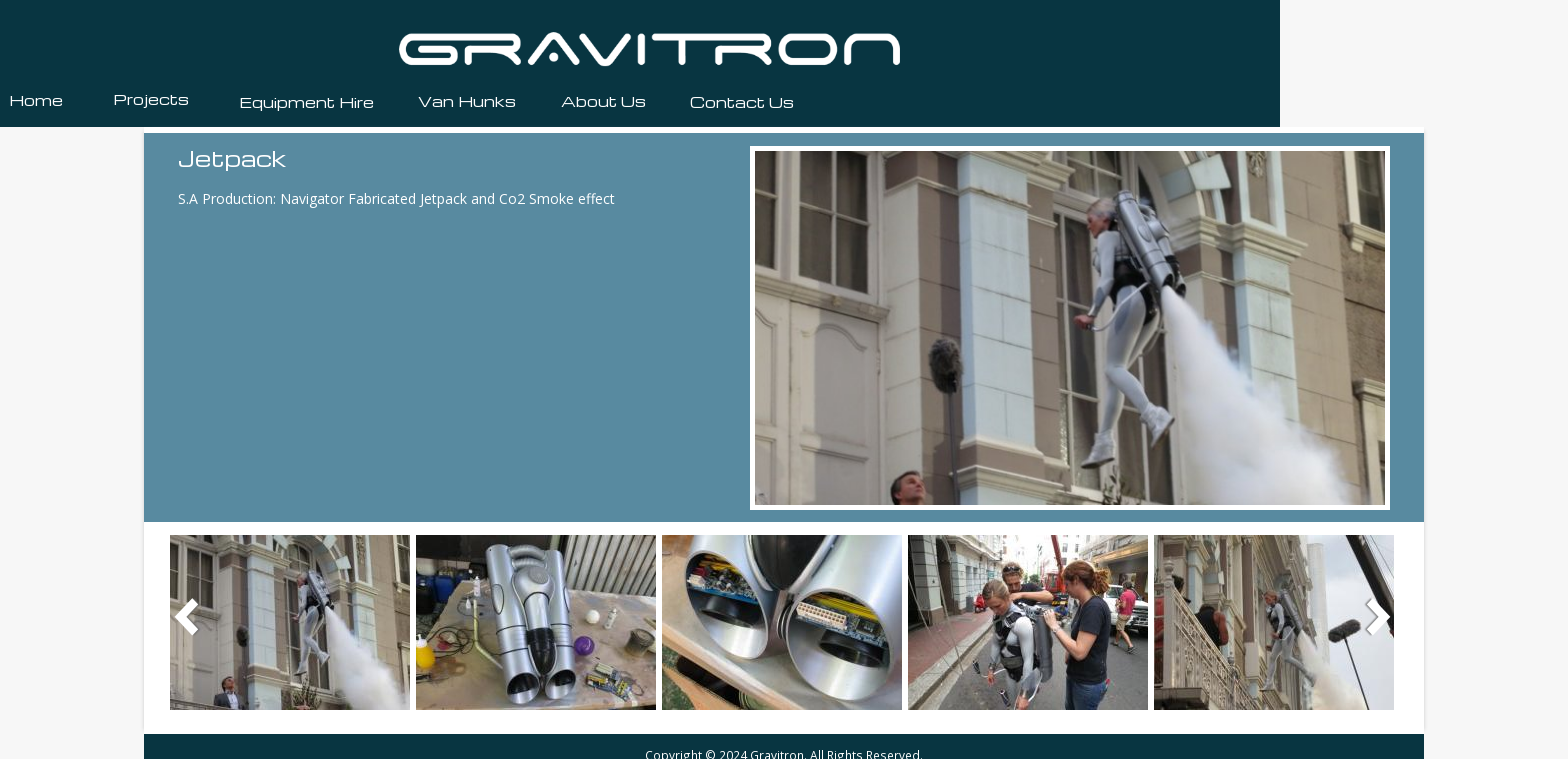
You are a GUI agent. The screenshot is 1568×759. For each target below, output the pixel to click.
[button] (290, 620)
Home (36, 100)
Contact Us (742, 102)
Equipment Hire (306, 102)
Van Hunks (467, 101)
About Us (603, 101)
